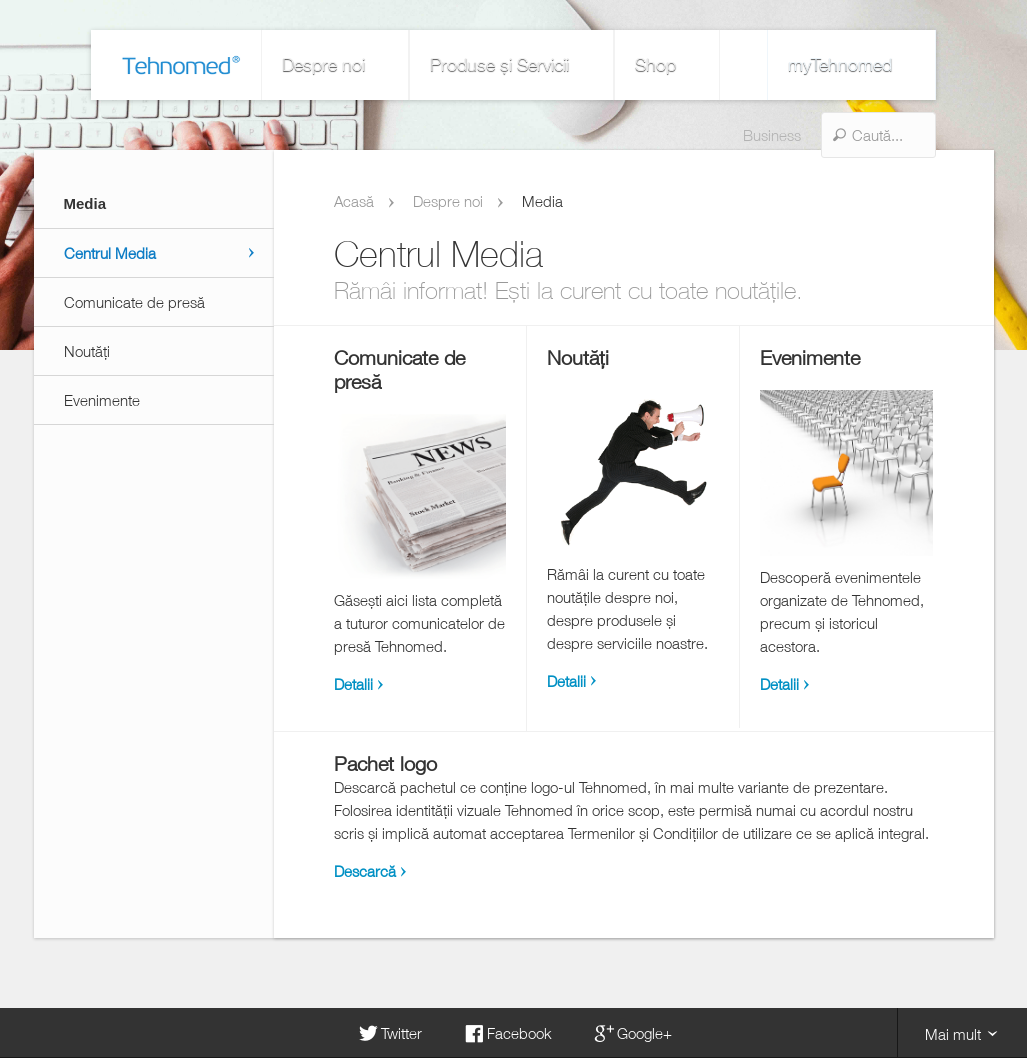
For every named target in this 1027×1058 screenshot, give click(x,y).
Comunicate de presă (134, 302)
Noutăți (87, 351)
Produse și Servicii (396, 65)
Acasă (354, 201)
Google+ (632, 1033)
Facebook (507, 1033)
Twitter (389, 1033)
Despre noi (260, 65)
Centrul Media (110, 253)
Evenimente (102, 400)
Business (690, 65)
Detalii (353, 684)
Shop (514, 65)
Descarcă (365, 871)
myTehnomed (929, 65)
